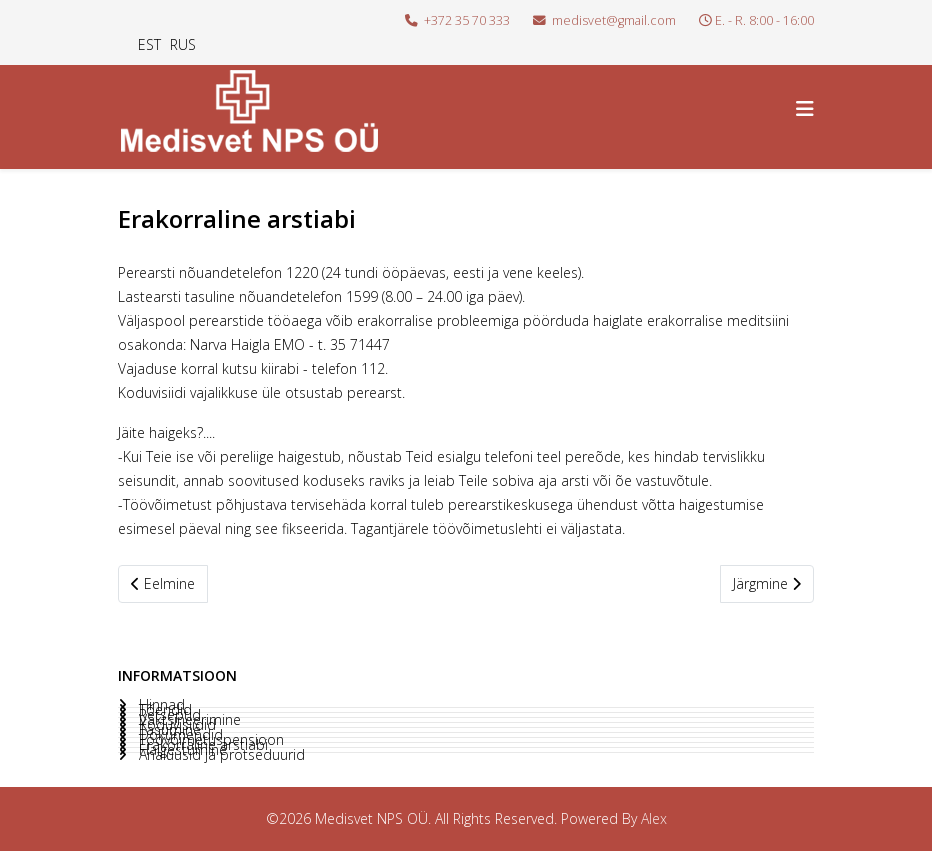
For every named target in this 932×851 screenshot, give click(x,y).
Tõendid (163, 710)
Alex (654, 818)
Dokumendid (179, 735)
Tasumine (168, 730)
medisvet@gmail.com (614, 20)
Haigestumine (181, 750)
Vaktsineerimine (188, 720)
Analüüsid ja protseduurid (220, 755)
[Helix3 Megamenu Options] (805, 108)
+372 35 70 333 (467, 20)
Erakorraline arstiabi (201, 745)
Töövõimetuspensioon (209, 740)
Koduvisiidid (175, 725)
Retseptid (168, 715)
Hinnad (160, 705)
